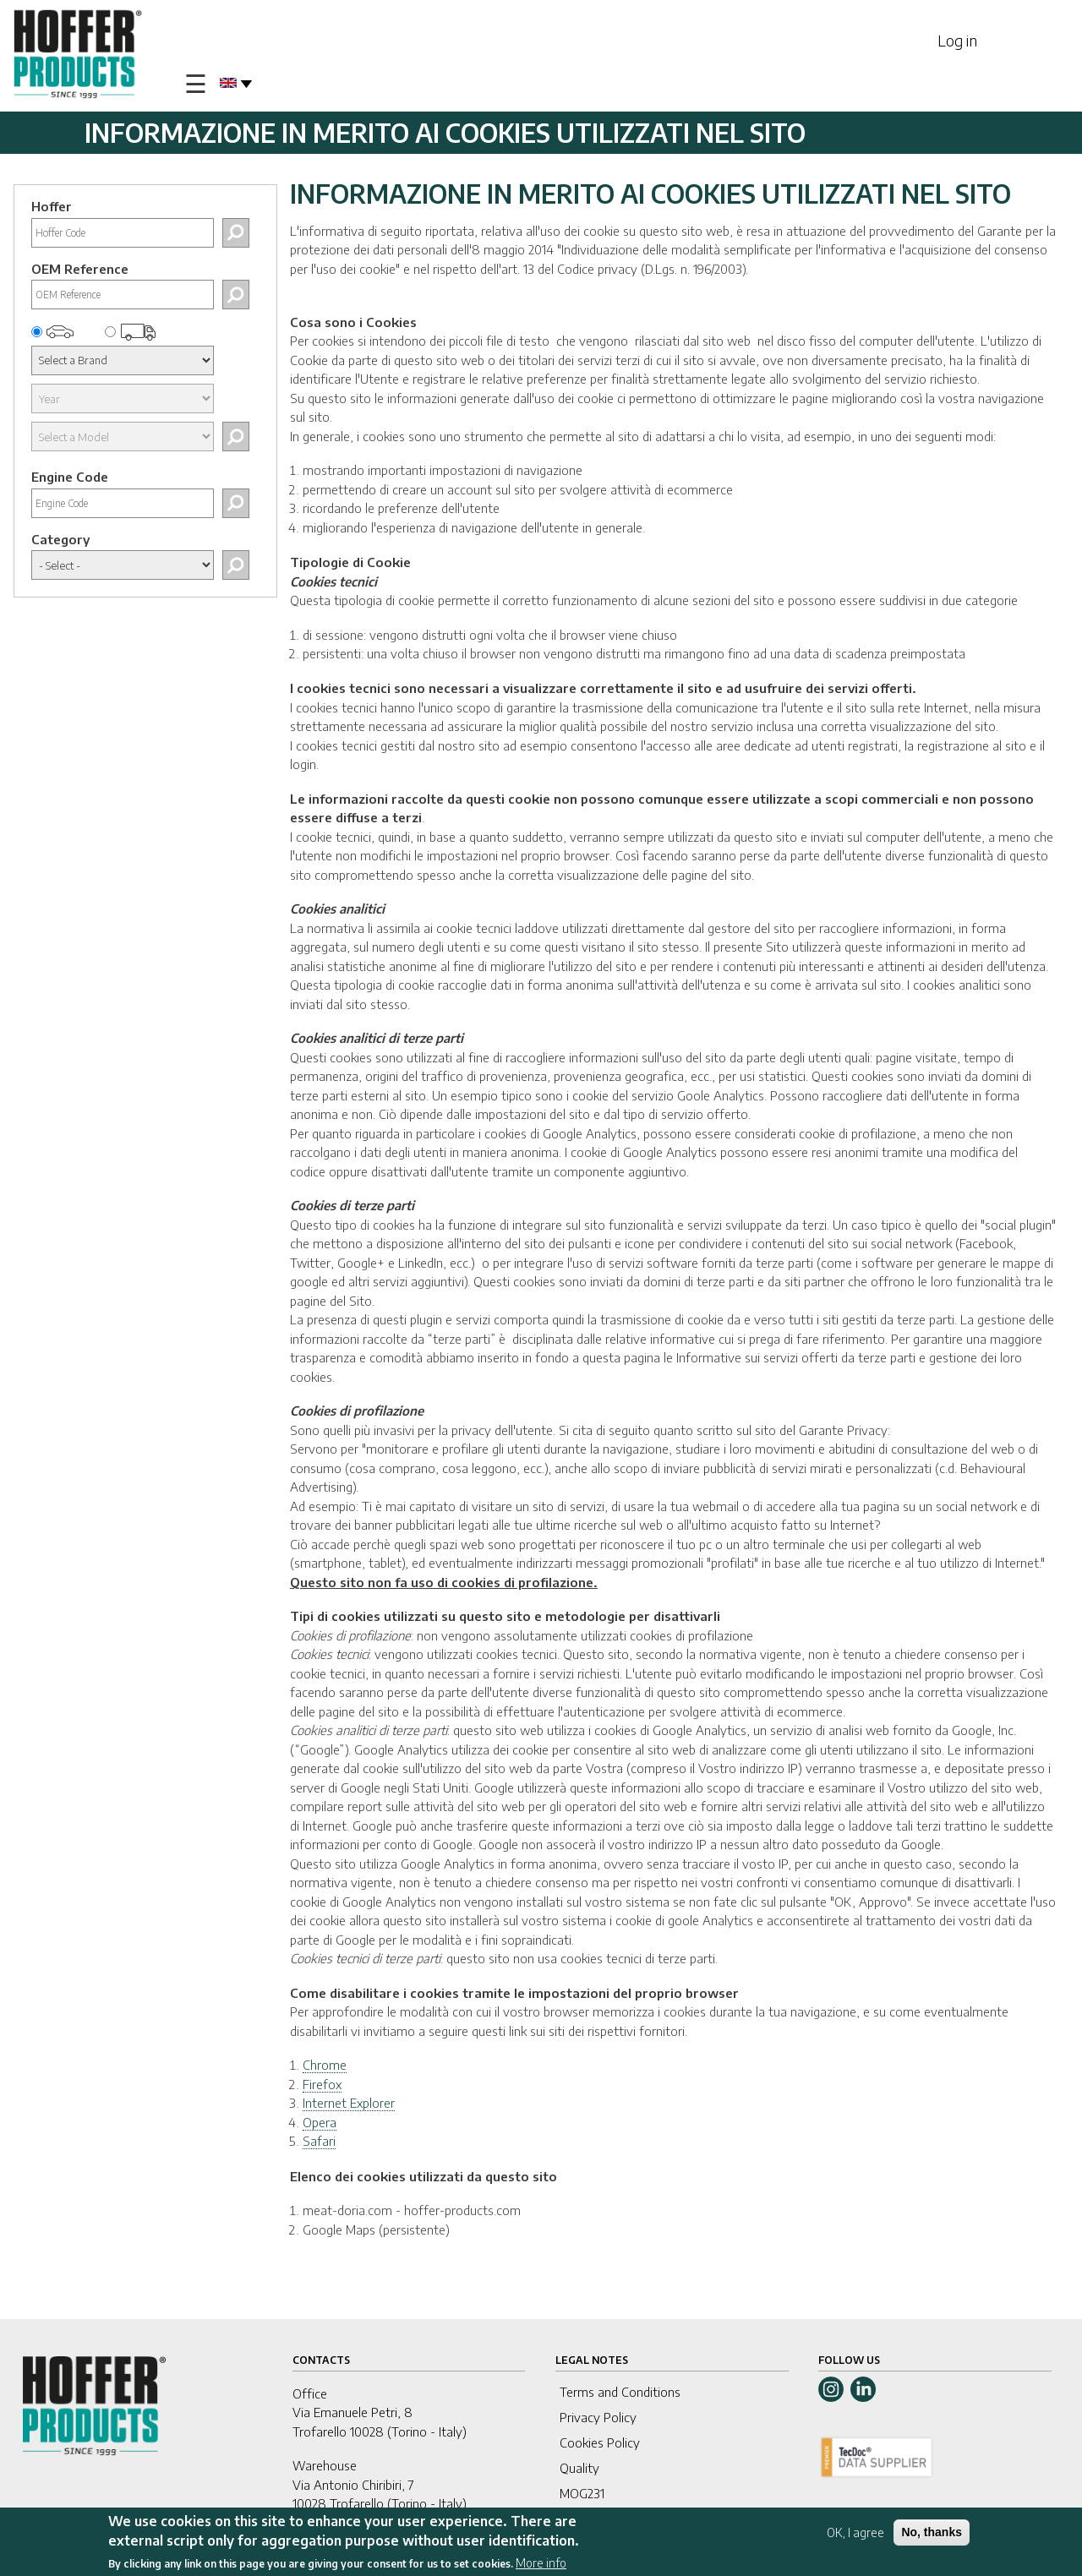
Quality (579, 2467)
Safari (319, 2140)
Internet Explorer (349, 2102)
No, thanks (931, 2534)
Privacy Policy (598, 2417)
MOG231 (582, 2493)
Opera (319, 2122)
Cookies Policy (600, 2442)
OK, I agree (855, 2534)
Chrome (325, 2064)
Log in (957, 40)
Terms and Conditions (620, 2391)
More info (541, 2564)
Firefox (322, 2084)
